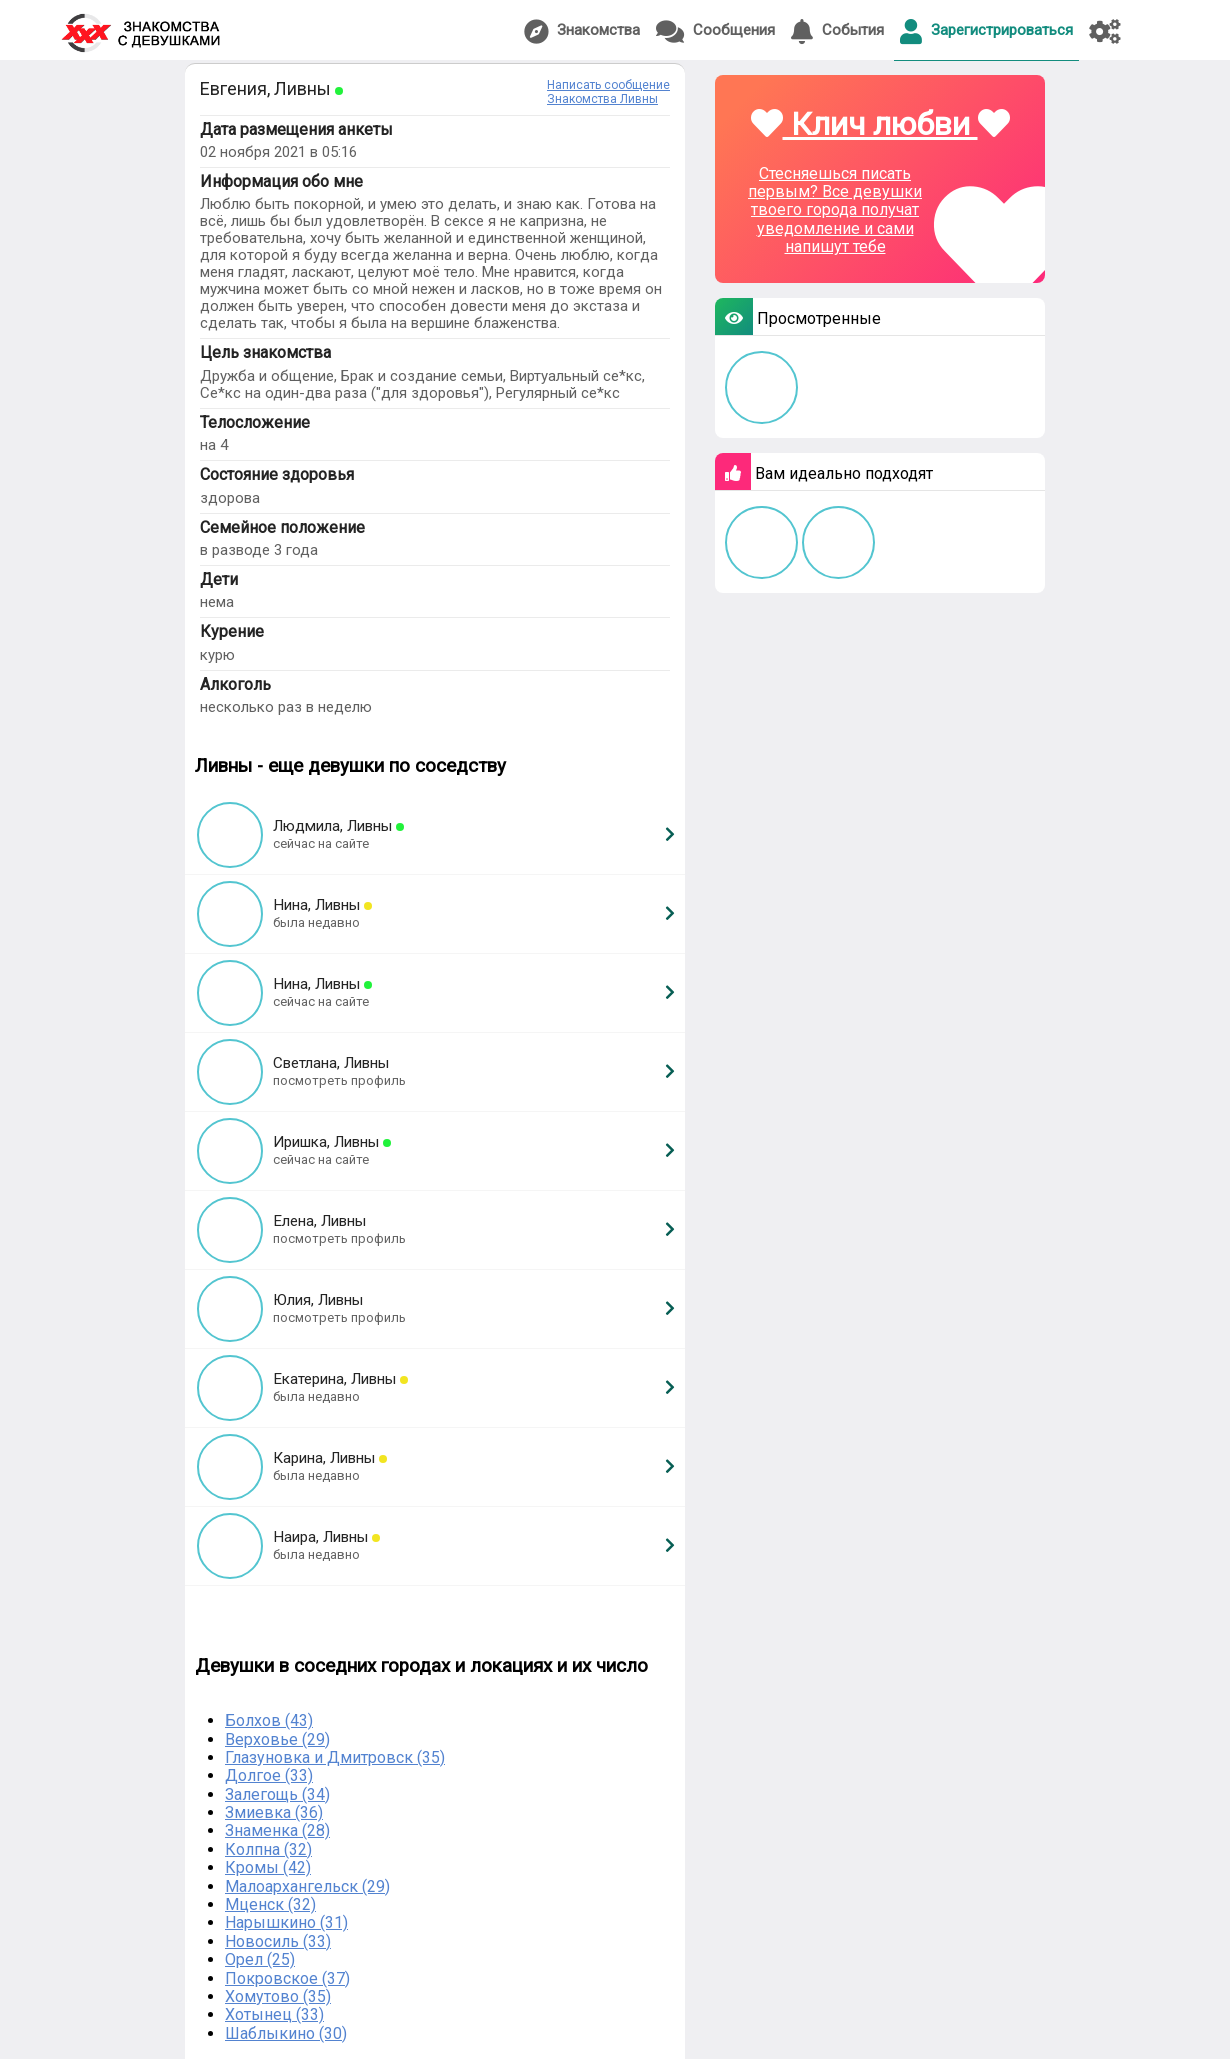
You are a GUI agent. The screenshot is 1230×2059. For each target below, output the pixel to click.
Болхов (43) (269, 1720)
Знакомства (582, 31)
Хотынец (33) (274, 2014)
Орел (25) (260, 1959)
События (837, 31)
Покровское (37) (287, 1978)
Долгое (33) (269, 1775)
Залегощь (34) (277, 1794)
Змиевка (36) (274, 1812)
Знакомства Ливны (602, 99)
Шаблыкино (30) (286, 2033)
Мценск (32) (270, 1904)
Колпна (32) (268, 1849)
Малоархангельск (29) (307, 1886)
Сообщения (715, 31)
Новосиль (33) (278, 1941)
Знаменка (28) (277, 1830)
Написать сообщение (608, 85)
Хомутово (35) (278, 1996)
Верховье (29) (277, 1739)
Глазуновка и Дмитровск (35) (335, 1757)
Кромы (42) (268, 1867)
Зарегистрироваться (986, 31)
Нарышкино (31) (286, 1922)
